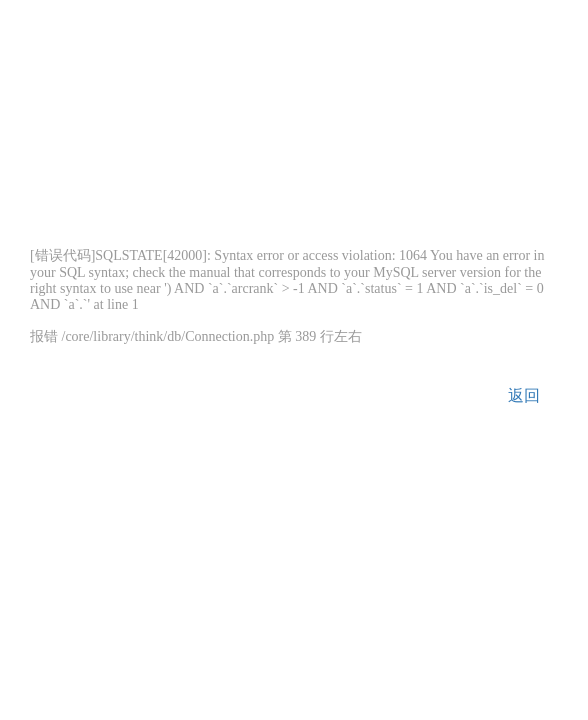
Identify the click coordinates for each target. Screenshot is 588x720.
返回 (524, 395)
